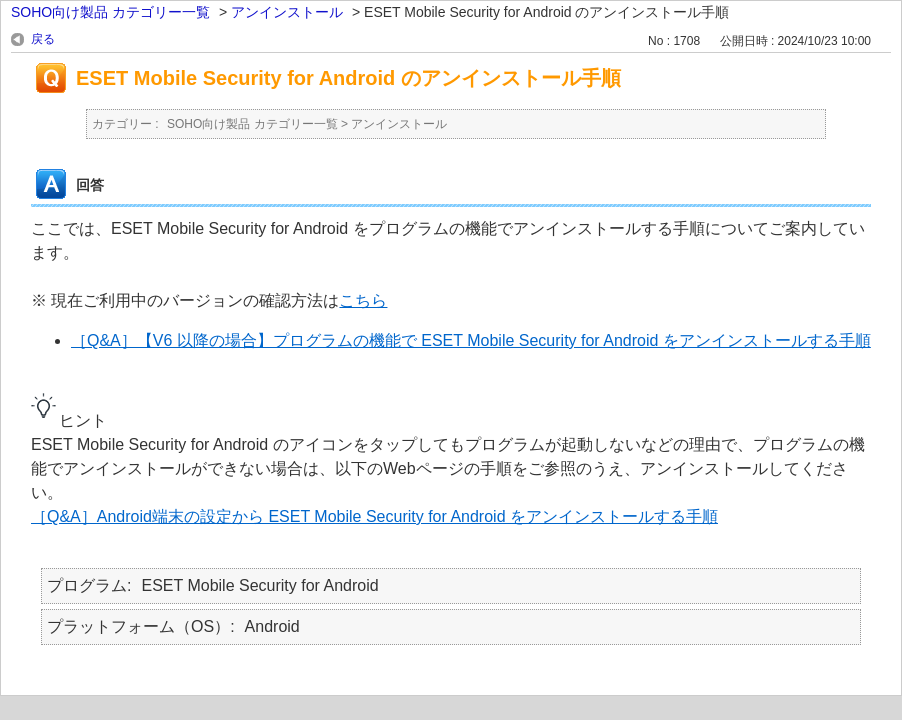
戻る (43, 39)
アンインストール (287, 12)
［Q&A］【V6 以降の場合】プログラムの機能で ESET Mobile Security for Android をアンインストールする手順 (471, 340)
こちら (363, 300)
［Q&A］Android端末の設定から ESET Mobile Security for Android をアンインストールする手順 (374, 516)
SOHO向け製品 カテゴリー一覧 (110, 12)
